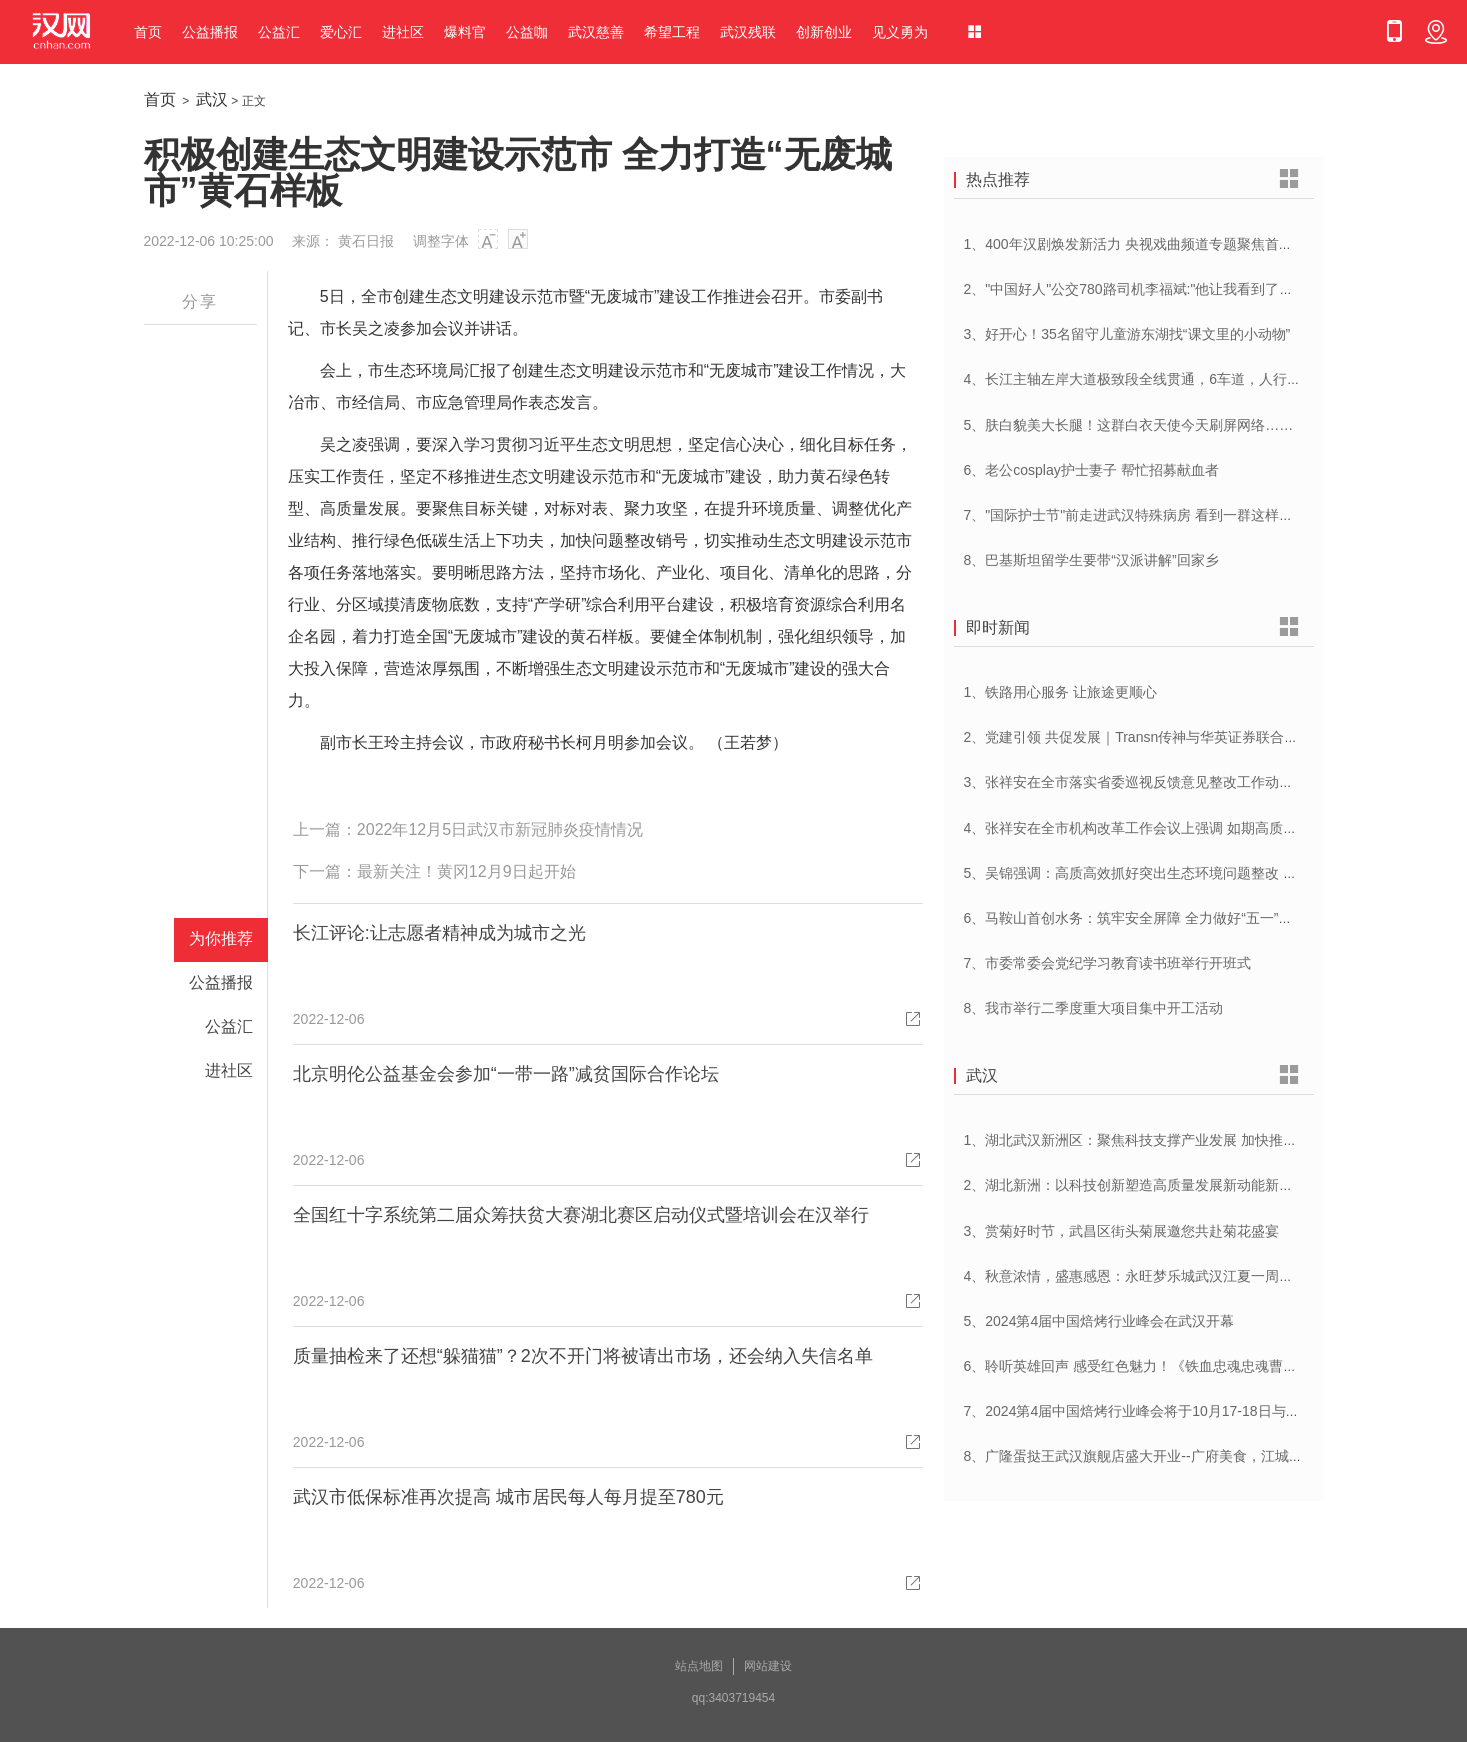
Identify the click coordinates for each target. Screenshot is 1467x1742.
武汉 (212, 99)
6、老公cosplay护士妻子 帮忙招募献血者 (1091, 470)
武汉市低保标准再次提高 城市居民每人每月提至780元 (508, 1497)
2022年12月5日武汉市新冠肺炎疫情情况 (500, 829)
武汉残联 (748, 32)
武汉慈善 (596, 32)
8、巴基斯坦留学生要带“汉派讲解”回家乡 (1091, 560)
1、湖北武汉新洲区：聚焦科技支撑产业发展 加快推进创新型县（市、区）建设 (1208, 1140)
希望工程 (672, 32)
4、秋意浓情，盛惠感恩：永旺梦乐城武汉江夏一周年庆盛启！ (1157, 1276)
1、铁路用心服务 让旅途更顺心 (1061, 692)
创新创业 (824, 32)
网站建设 (768, 1666)
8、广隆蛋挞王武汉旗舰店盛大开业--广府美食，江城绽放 (1140, 1456)
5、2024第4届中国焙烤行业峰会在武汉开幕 (1099, 1321)
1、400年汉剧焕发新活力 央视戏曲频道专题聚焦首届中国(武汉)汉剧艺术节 (1196, 244)
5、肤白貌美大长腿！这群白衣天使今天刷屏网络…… (1129, 425)
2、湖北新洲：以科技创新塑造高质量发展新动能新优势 (1136, 1185)
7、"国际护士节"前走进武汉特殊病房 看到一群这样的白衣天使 (1157, 515)
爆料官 (465, 32)
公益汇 (279, 32)
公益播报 (210, 32)
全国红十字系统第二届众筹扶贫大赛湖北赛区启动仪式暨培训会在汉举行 (581, 1215)
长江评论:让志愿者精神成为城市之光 (439, 933)
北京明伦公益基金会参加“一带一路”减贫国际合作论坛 (506, 1074)
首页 (148, 32)
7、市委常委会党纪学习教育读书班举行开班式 (1108, 963)
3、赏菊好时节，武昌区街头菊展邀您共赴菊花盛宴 (1122, 1231)
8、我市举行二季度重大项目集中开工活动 (1094, 1008)
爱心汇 (341, 32)
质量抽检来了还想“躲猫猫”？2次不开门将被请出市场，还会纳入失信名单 (583, 1356)
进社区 (403, 32)
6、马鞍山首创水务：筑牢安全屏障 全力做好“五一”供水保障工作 (1163, 918)
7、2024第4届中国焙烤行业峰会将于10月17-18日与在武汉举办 (1160, 1411)
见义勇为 (900, 32)
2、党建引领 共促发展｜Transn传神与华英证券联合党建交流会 (1159, 737)
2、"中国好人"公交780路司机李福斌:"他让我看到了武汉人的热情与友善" (1187, 289)
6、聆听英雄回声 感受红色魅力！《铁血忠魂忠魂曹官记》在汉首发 (1173, 1366)
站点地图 (699, 1666)
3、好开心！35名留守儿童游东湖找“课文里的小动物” (1127, 334)
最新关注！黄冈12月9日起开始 (466, 871)
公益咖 (527, 32)
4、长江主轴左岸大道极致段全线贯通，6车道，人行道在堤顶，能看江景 (1189, 379)
